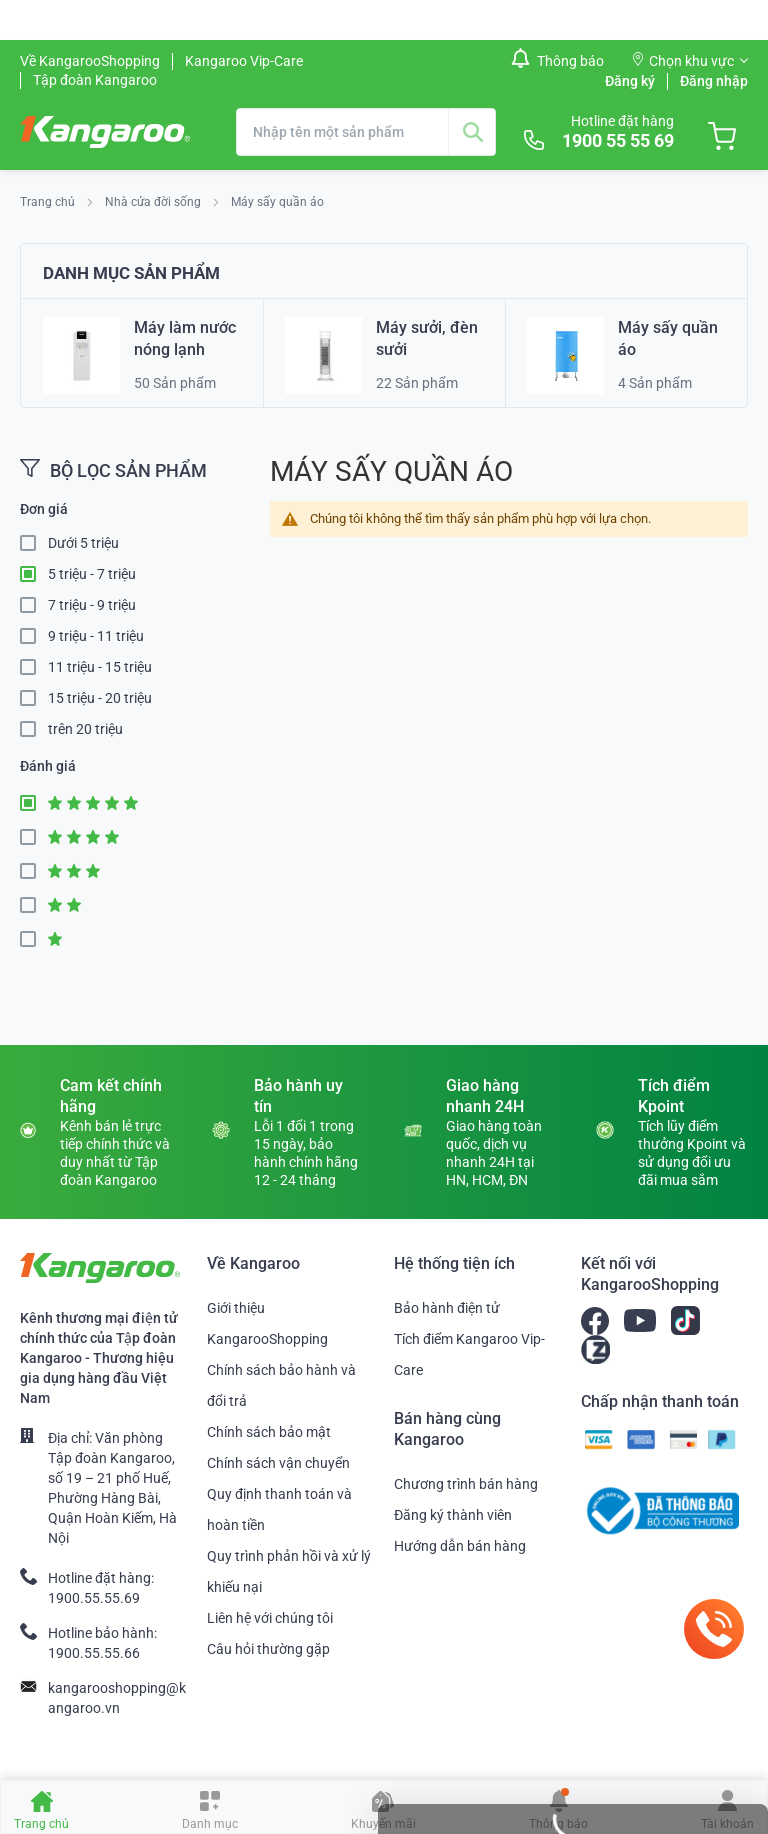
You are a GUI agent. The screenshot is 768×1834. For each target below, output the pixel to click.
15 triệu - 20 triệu (100, 698)
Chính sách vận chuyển (278, 1463)
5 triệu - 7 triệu (92, 574)
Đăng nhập (714, 81)
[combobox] (366, 132)
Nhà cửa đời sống (154, 202)
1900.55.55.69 (94, 1598)
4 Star (34, 837)
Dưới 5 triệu (83, 543)
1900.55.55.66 (94, 1653)
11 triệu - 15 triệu (100, 667)
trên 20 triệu (85, 729)
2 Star (34, 905)
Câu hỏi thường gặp (268, 1649)
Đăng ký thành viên (453, 1515)
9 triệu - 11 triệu (96, 636)
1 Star (34, 939)
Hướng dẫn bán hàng (460, 1546)
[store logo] (105, 132)
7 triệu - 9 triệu (92, 605)
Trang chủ (49, 202)
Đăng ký (630, 81)
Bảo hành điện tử (447, 1308)
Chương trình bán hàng (466, 1484)
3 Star (34, 871)
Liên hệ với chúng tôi (270, 1618)
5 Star (34, 803)
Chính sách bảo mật (269, 1432)
